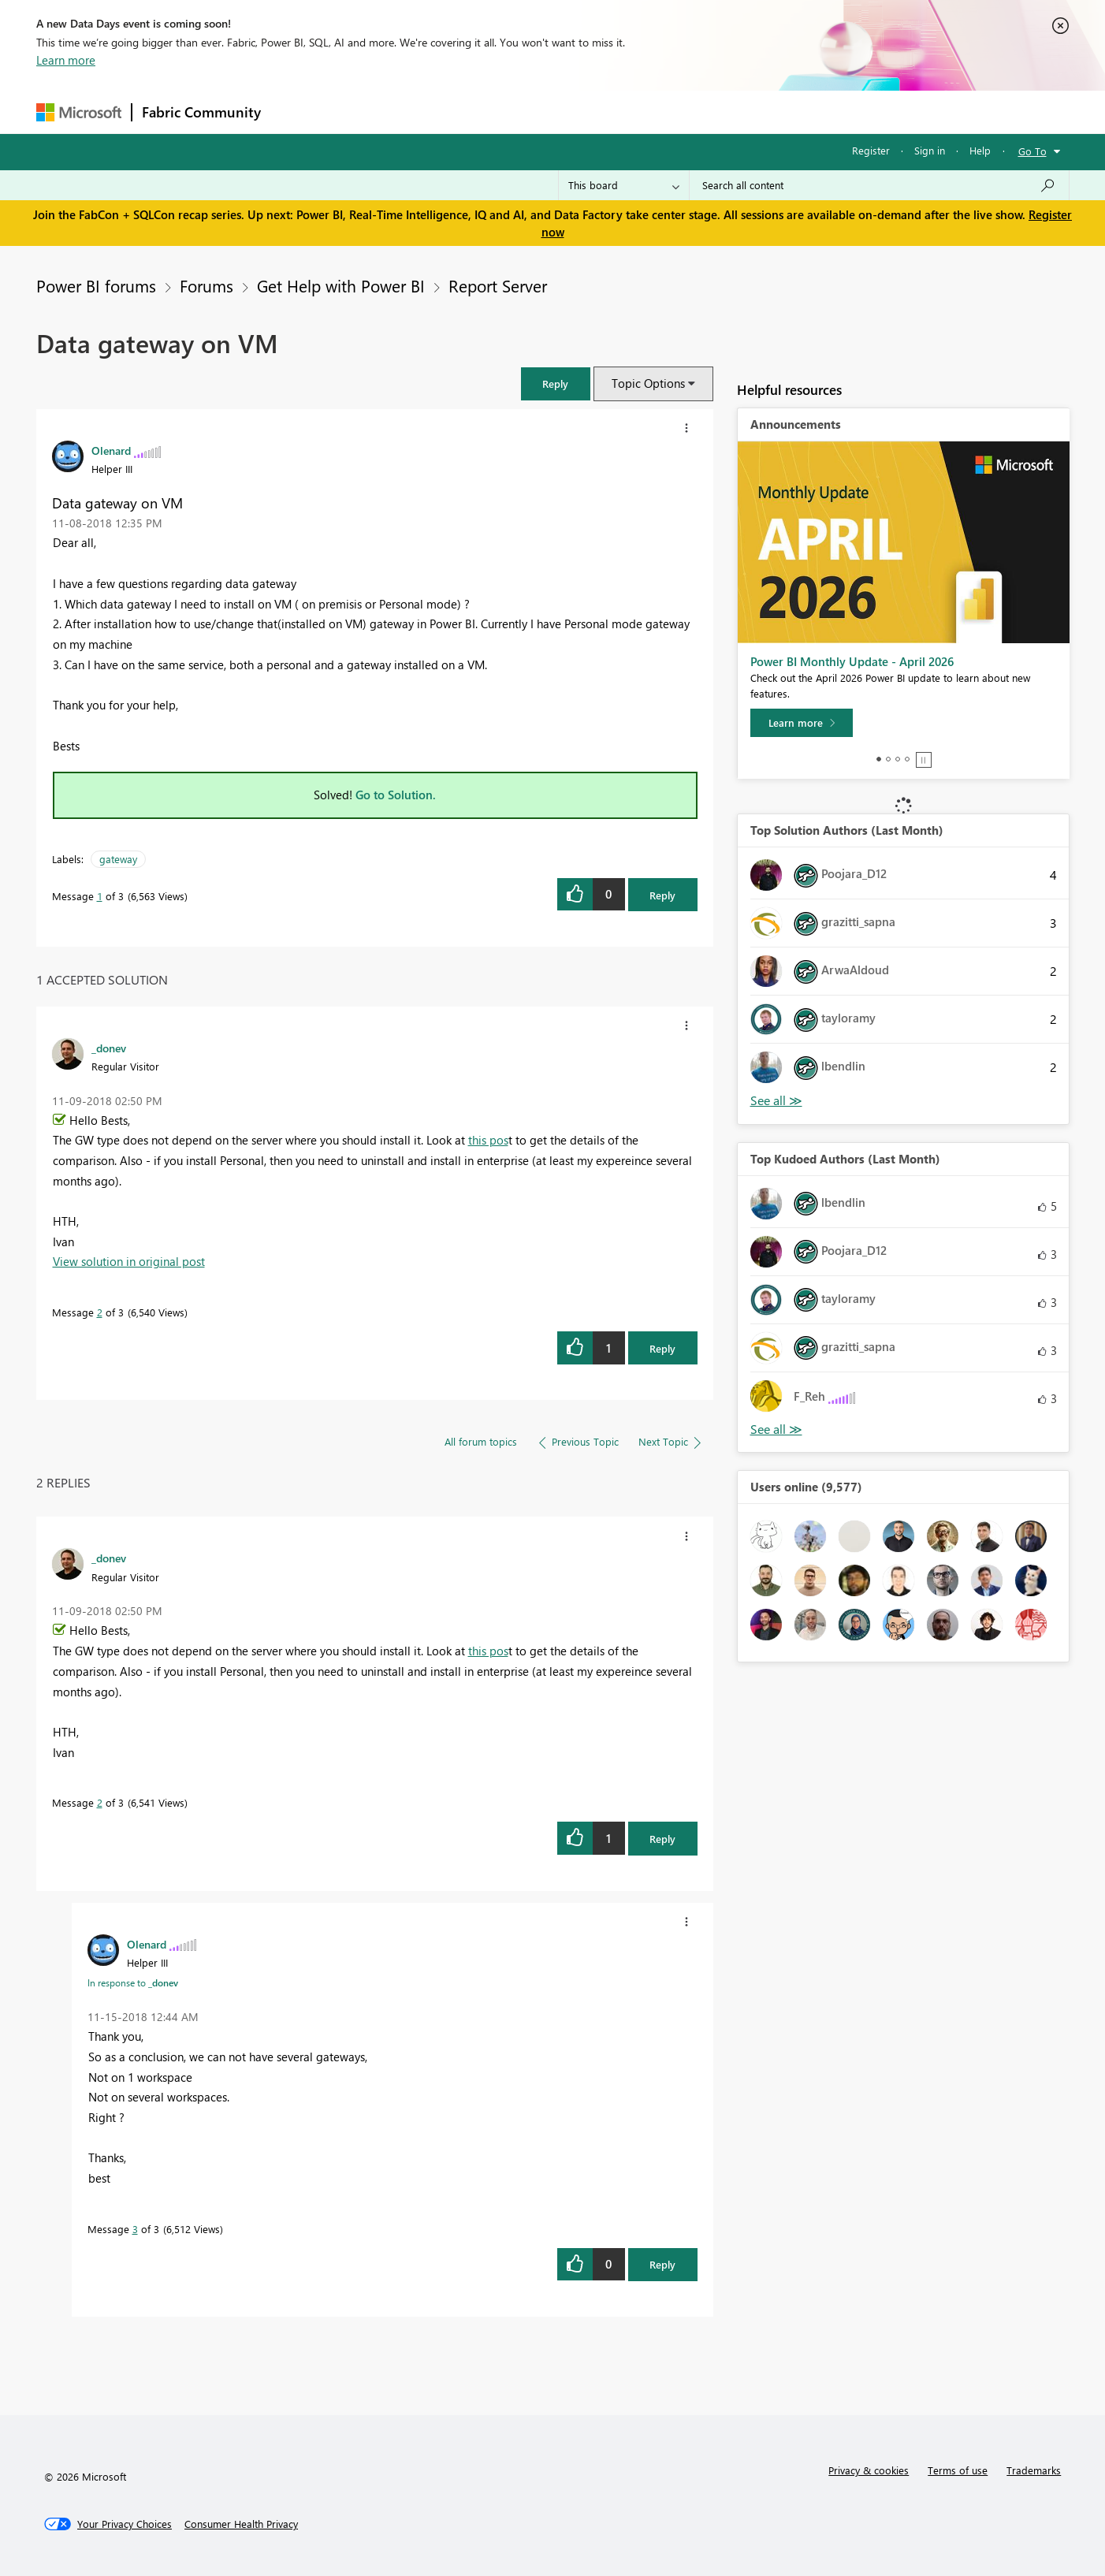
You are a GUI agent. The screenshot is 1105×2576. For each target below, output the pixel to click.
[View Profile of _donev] (108, 1047)
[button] (555, 383)
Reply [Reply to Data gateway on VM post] (662, 895)
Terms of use (958, 2470)
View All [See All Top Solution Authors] (776, 1101)
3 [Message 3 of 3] (135, 2228)
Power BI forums (96, 285)
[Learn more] (801, 723)
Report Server (497, 285)
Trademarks (1033, 2470)
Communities (500, 111)
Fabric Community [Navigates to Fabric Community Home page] (201, 111)
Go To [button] (1032, 151)
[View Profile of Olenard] (111, 450)
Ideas (431, 111)
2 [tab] (888, 759)
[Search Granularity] (624, 185)
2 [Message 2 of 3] (99, 1312)
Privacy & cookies (868, 2470)
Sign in (929, 150)
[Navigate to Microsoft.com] (78, 112)
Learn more (65, 60)
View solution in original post (129, 1261)
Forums (297, 111)
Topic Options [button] (648, 383)
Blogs (571, 111)
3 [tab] (898, 759)
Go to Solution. (395, 794)
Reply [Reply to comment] (662, 1348)
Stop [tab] (924, 760)
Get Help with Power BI (341, 285)
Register (871, 150)
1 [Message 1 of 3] (99, 896)
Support (698, 111)
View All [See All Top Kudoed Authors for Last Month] (776, 1429)
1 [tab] (879, 759)
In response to (132, 1982)
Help (980, 150)
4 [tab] (907, 759)
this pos (488, 1140)
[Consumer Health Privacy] (241, 2524)
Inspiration (366, 111)
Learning (632, 111)
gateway (118, 859)
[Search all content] (879, 185)
